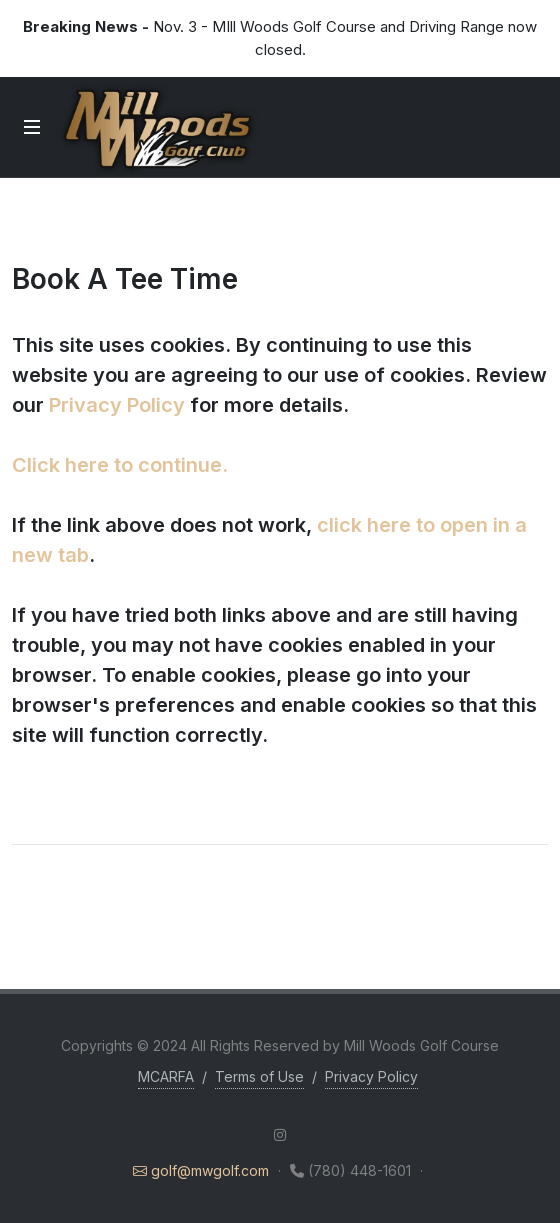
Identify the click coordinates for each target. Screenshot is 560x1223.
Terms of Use (259, 1076)
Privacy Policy (117, 405)
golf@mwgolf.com (203, 1170)
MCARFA (166, 1076)
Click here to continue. (120, 465)
